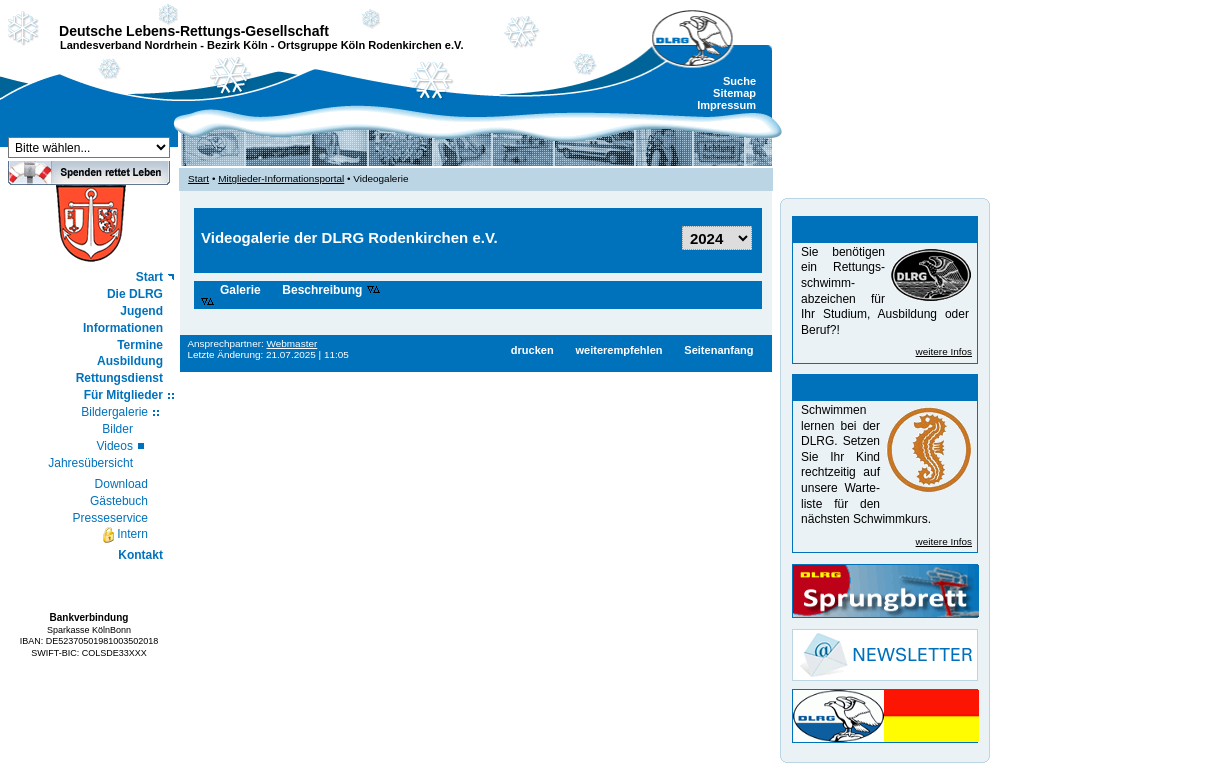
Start (149, 277)
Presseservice (110, 518)
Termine (140, 345)
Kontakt (140, 555)
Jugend (141, 311)
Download (121, 484)
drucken (532, 350)
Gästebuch (119, 501)
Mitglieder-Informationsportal (281, 178)
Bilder (117, 429)
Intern (124, 535)
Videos (114, 446)
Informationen (123, 328)
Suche (739, 81)
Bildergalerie (114, 412)
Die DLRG (135, 294)
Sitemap (734, 93)
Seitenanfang (718, 350)
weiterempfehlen (618, 350)
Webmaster (292, 343)
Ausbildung (130, 361)
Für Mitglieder (123, 395)
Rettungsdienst (119, 378)
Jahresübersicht (90, 463)
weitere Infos (944, 351)
